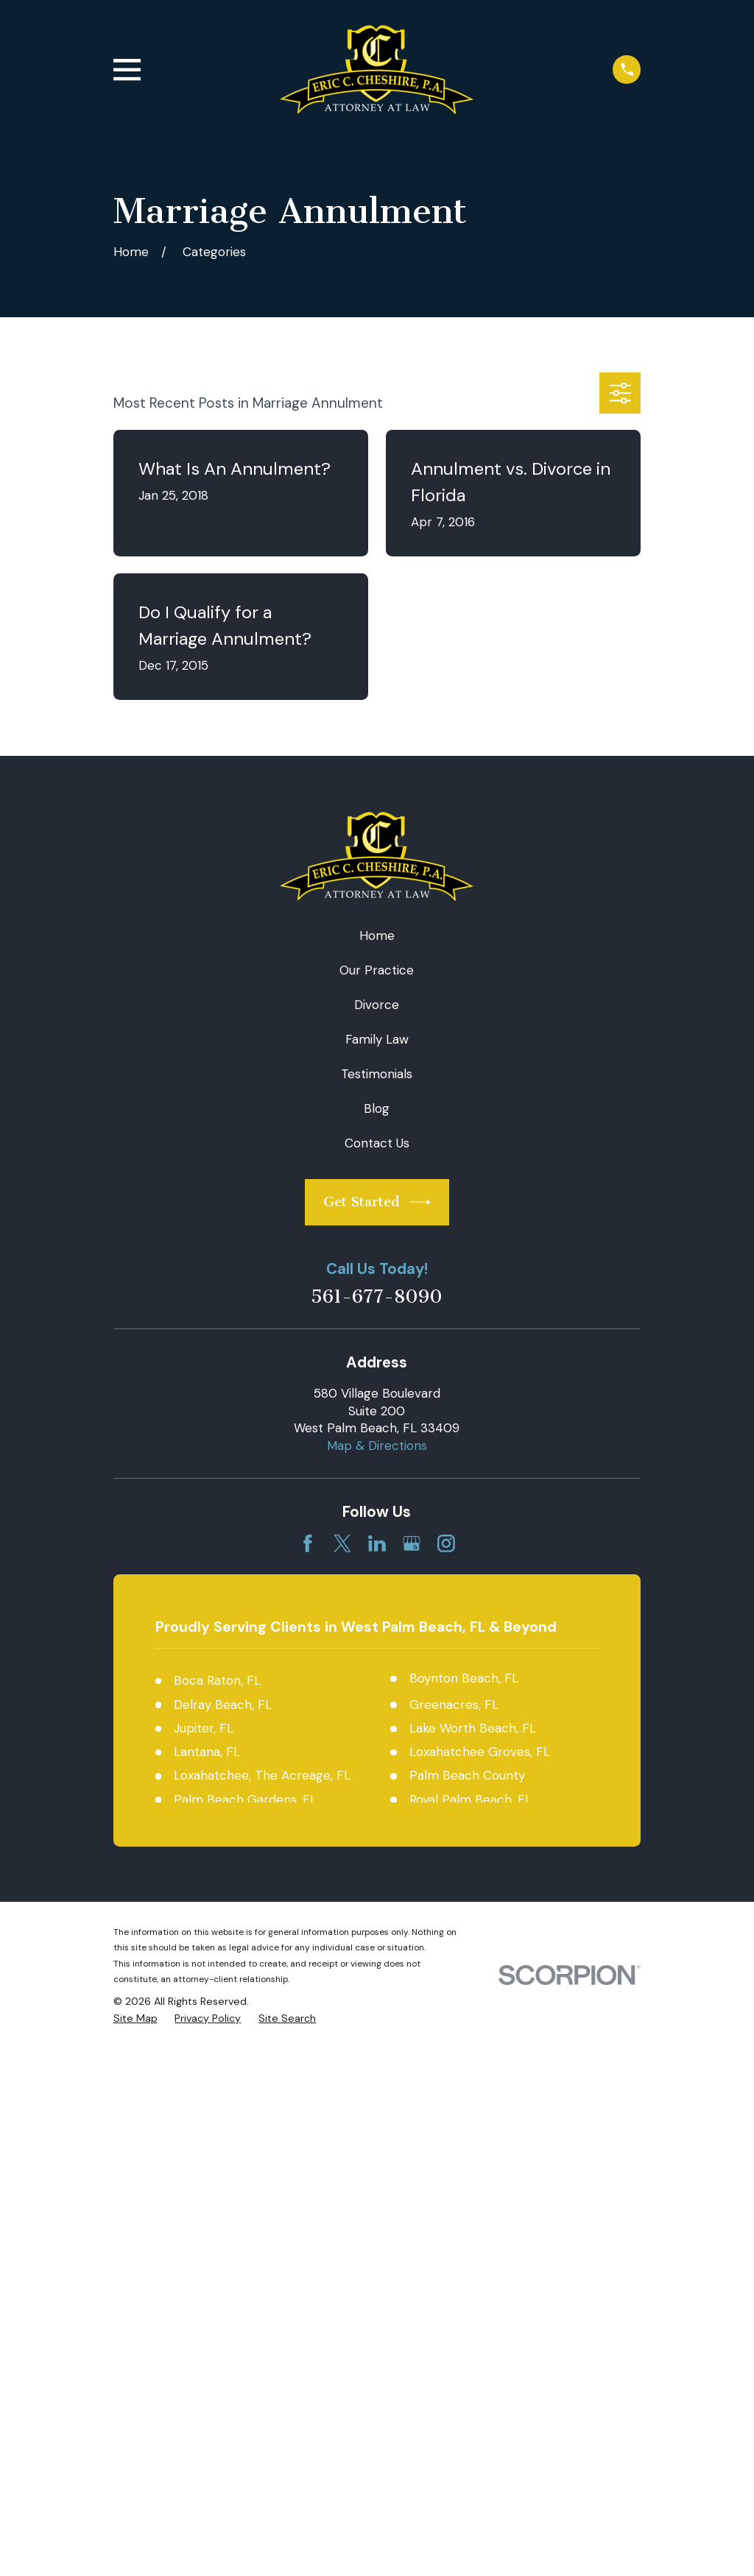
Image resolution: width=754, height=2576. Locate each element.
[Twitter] (342, 1543)
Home (377, 935)
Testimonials (376, 1074)
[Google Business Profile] (411, 1543)
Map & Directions (377, 1445)
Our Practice (376, 970)
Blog (377, 1108)
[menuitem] (135, 2018)
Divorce (376, 1005)
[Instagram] (446, 1543)
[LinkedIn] (377, 1543)
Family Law (377, 1039)
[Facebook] (308, 1543)
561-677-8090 (377, 1297)
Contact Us (377, 1143)
